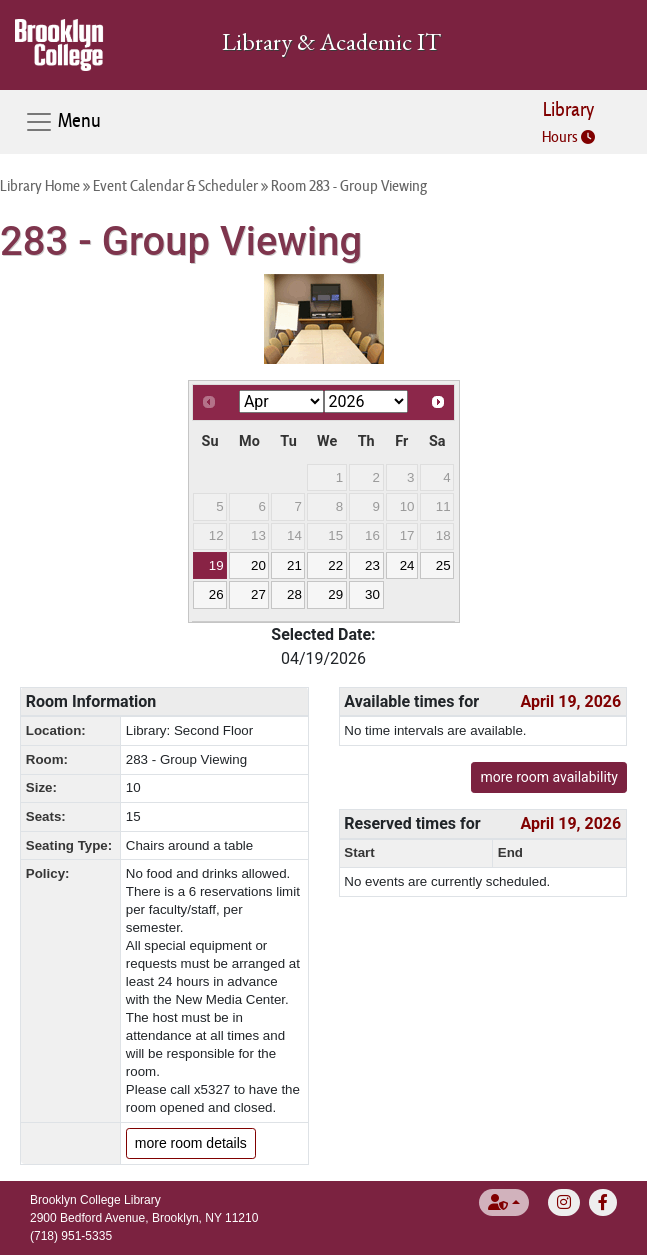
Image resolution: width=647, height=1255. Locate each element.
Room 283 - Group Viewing (349, 185)
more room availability (549, 777)
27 (258, 594)
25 (443, 565)
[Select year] (366, 401)
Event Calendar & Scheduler (175, 185)
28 (294, 594)
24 (407, 565)
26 (216, 594)
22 (335, 565)
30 (372, 594)
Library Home (40, 185)
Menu (62, 122)
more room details (191, 1143)
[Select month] (281, 401)
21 (294, 565)
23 (372, 565)
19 (216, 565)
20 (258, 565)
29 (335, 594)
